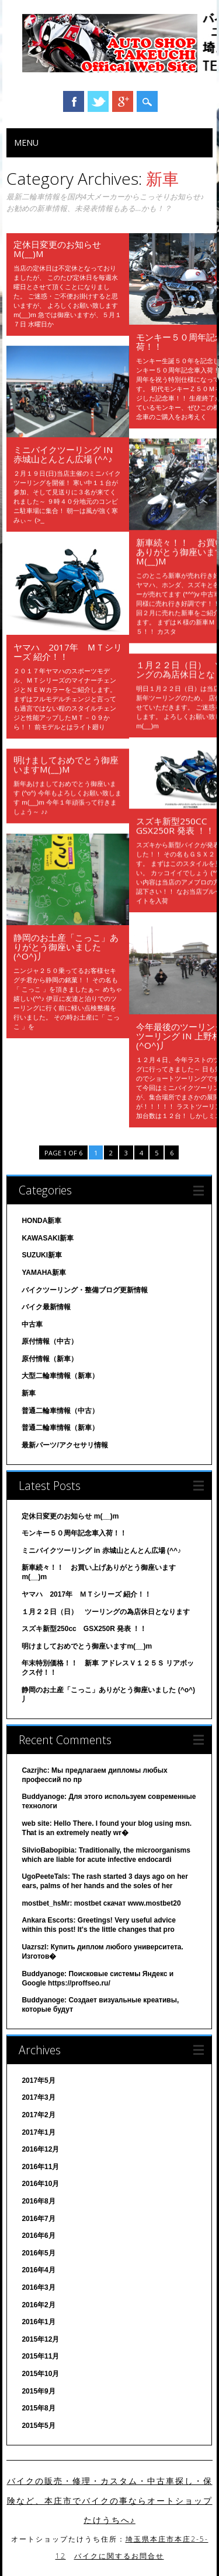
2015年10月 (40, 2374)
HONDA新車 (41, 1221)
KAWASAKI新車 (48, 1238)
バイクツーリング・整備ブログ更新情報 (85, 1290)
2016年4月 (38, 2270)
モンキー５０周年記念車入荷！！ (74, 1533)
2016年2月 (38, 2305)
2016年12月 (40, 2149)
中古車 (32, 1324)
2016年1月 (38, 2322)
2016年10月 (40, 2184)
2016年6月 (38, 2235)
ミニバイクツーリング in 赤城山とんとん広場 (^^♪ (63, 454)
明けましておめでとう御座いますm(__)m (66, 764)
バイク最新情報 (46, 1307)
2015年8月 (38, 2408)
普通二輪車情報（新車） (60, 1428)
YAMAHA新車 (44, 1272)
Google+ (122, 101)
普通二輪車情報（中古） (60, 1411)
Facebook (73, 101)
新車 (29, 1393)
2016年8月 (38, 2201)
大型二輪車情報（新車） (60, 1376)
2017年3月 (38, 2097)
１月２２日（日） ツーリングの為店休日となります (106, 1612)
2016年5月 (38, 2253)
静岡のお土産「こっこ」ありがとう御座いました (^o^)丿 (66, 947)
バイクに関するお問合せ (119, 2556)
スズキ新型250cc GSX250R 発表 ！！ (176, 825)
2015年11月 (40, 2356)
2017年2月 (38, 2115)
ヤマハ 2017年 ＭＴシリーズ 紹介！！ (67, 651)
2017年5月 (38, 2080)
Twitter (98, 101)
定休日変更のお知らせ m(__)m (57, 248)
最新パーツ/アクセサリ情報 (64, 1445)
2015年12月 (40, 2339)
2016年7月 (38, 2219)
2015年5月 (38, 2426)
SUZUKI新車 (42, 1255)
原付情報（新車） (50, 1359)
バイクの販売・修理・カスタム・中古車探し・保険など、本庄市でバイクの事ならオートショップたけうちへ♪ (110, 2500)
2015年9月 (38, 2391)
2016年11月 (40, 2167)
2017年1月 (38, 2132)
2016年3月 (38, 2287)
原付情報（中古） (50, 1341)
